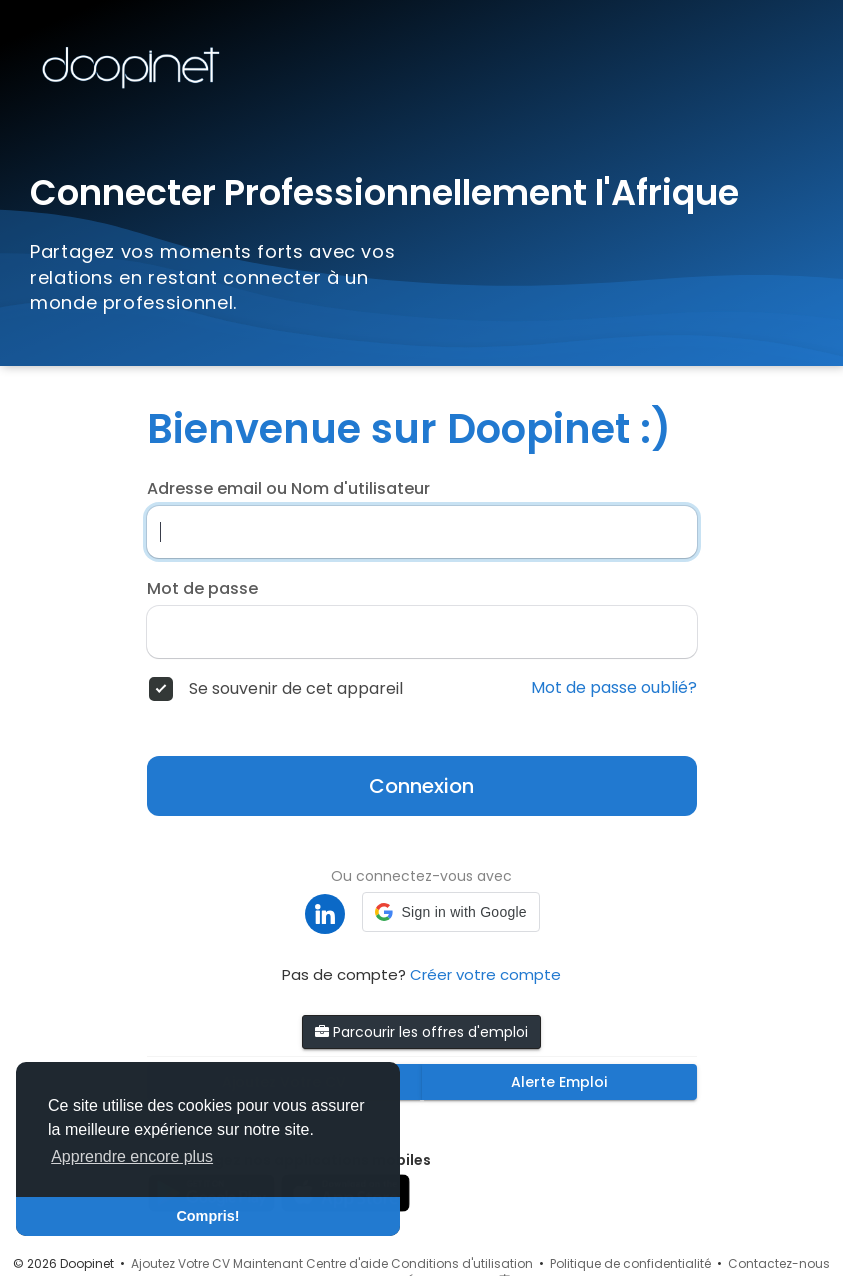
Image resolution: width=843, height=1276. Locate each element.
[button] (450, 912)
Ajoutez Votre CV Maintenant (217, 1263)
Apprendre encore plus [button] (132, 1156)
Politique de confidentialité (630, 1263)
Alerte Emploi (559, 1082)
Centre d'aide (347, 1263)
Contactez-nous (779, 1263)
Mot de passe (202, 589)
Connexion (421, 786)
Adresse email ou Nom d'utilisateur (288, 489)
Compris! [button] (207, 1216)
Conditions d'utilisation (462, 1263)
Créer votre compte (485, 974)
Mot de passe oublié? (614, 688)
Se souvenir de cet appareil (296, 689)
